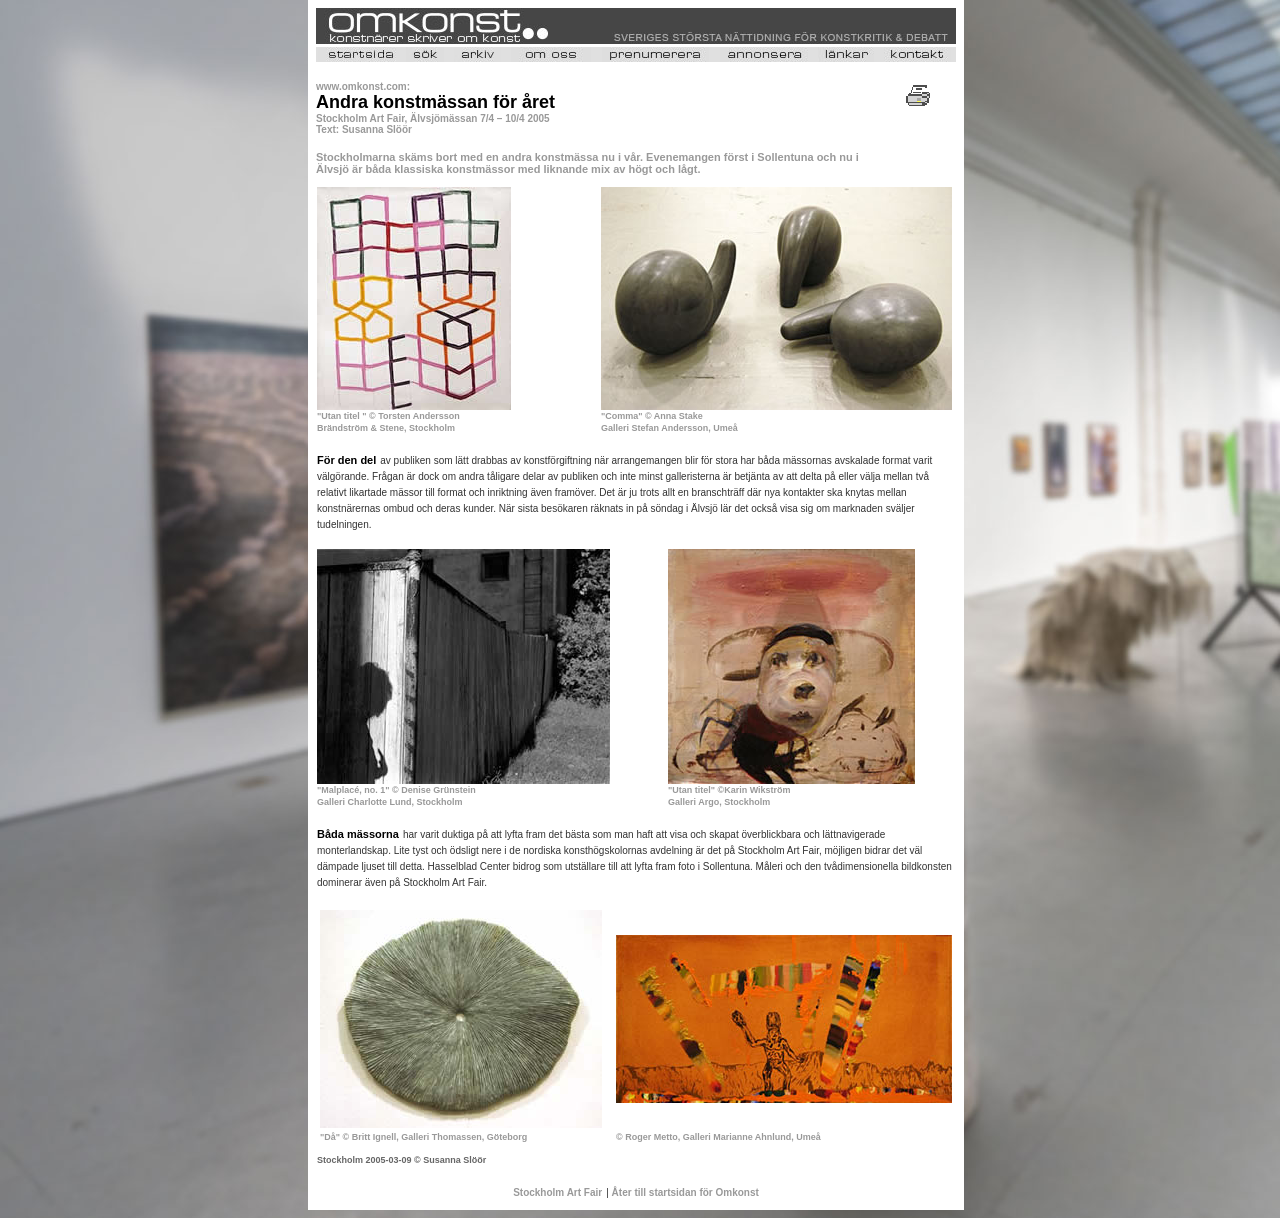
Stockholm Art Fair (557, 1192)
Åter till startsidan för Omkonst (684, 1192)
